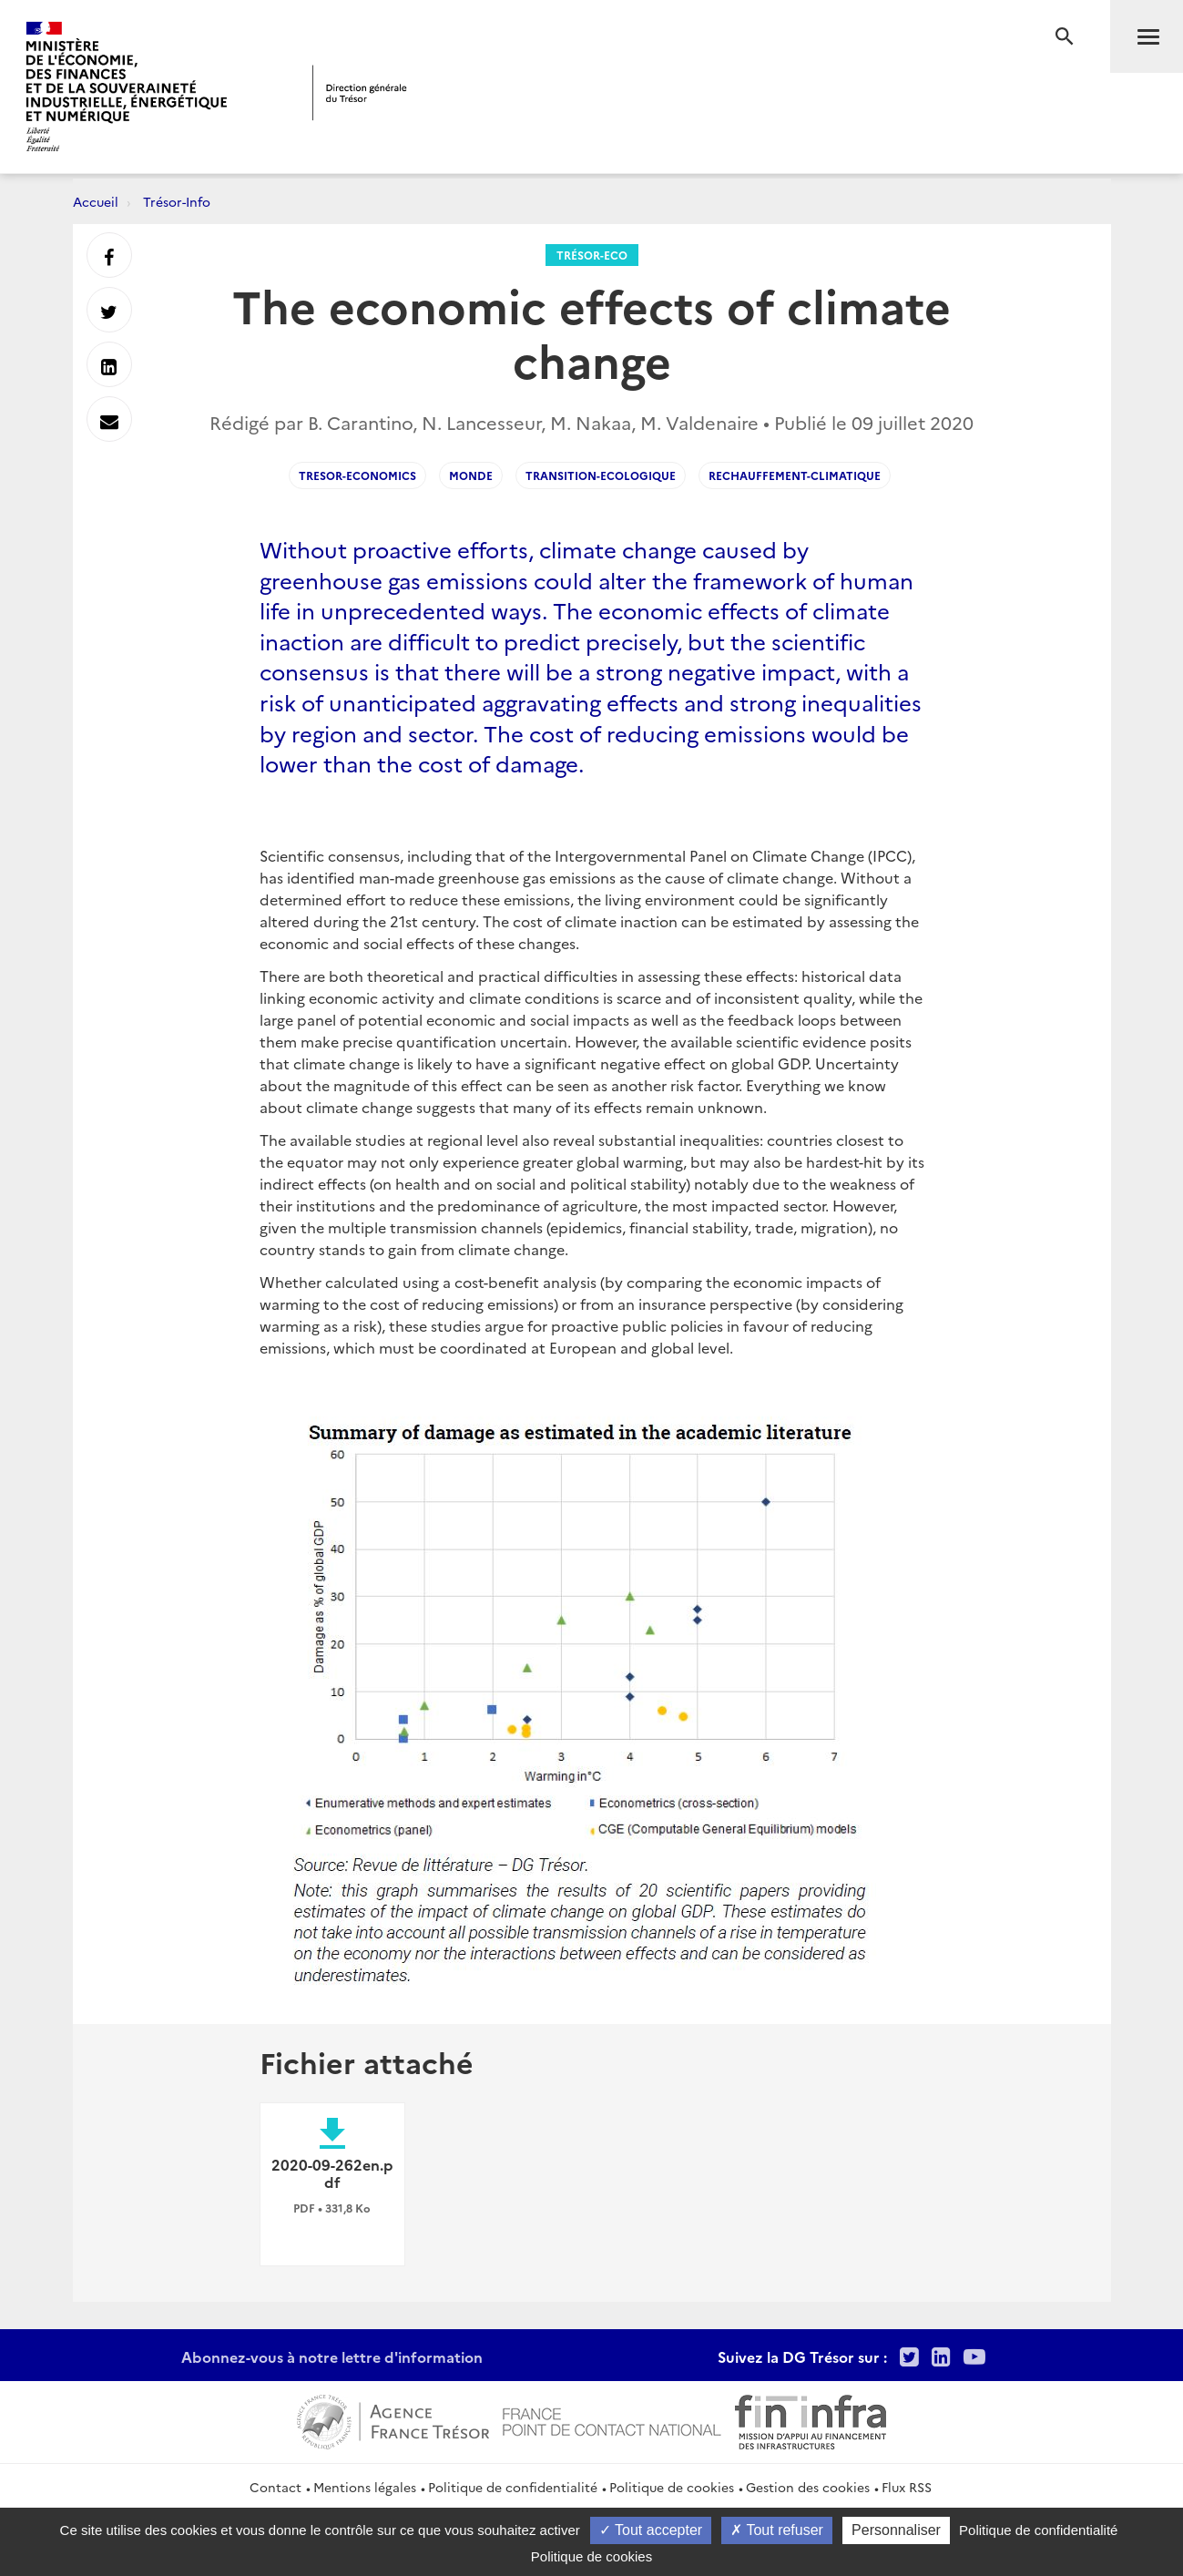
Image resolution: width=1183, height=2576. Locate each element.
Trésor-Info (176, 201)
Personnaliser (896, 2530)
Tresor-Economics (357, 475)
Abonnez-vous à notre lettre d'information (332, 2356)
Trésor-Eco (591, 254)
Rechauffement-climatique (795, 475)
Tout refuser (776, 2530)
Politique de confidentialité (512, 2487)
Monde (471, 475)
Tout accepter (650, 2530)
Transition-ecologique (600, 475)
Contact (275, 2487)
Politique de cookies (671, 2487)
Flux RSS (907, 2487)
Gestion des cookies (808, 2487)
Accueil (95, 201)
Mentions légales (364, 2487)
